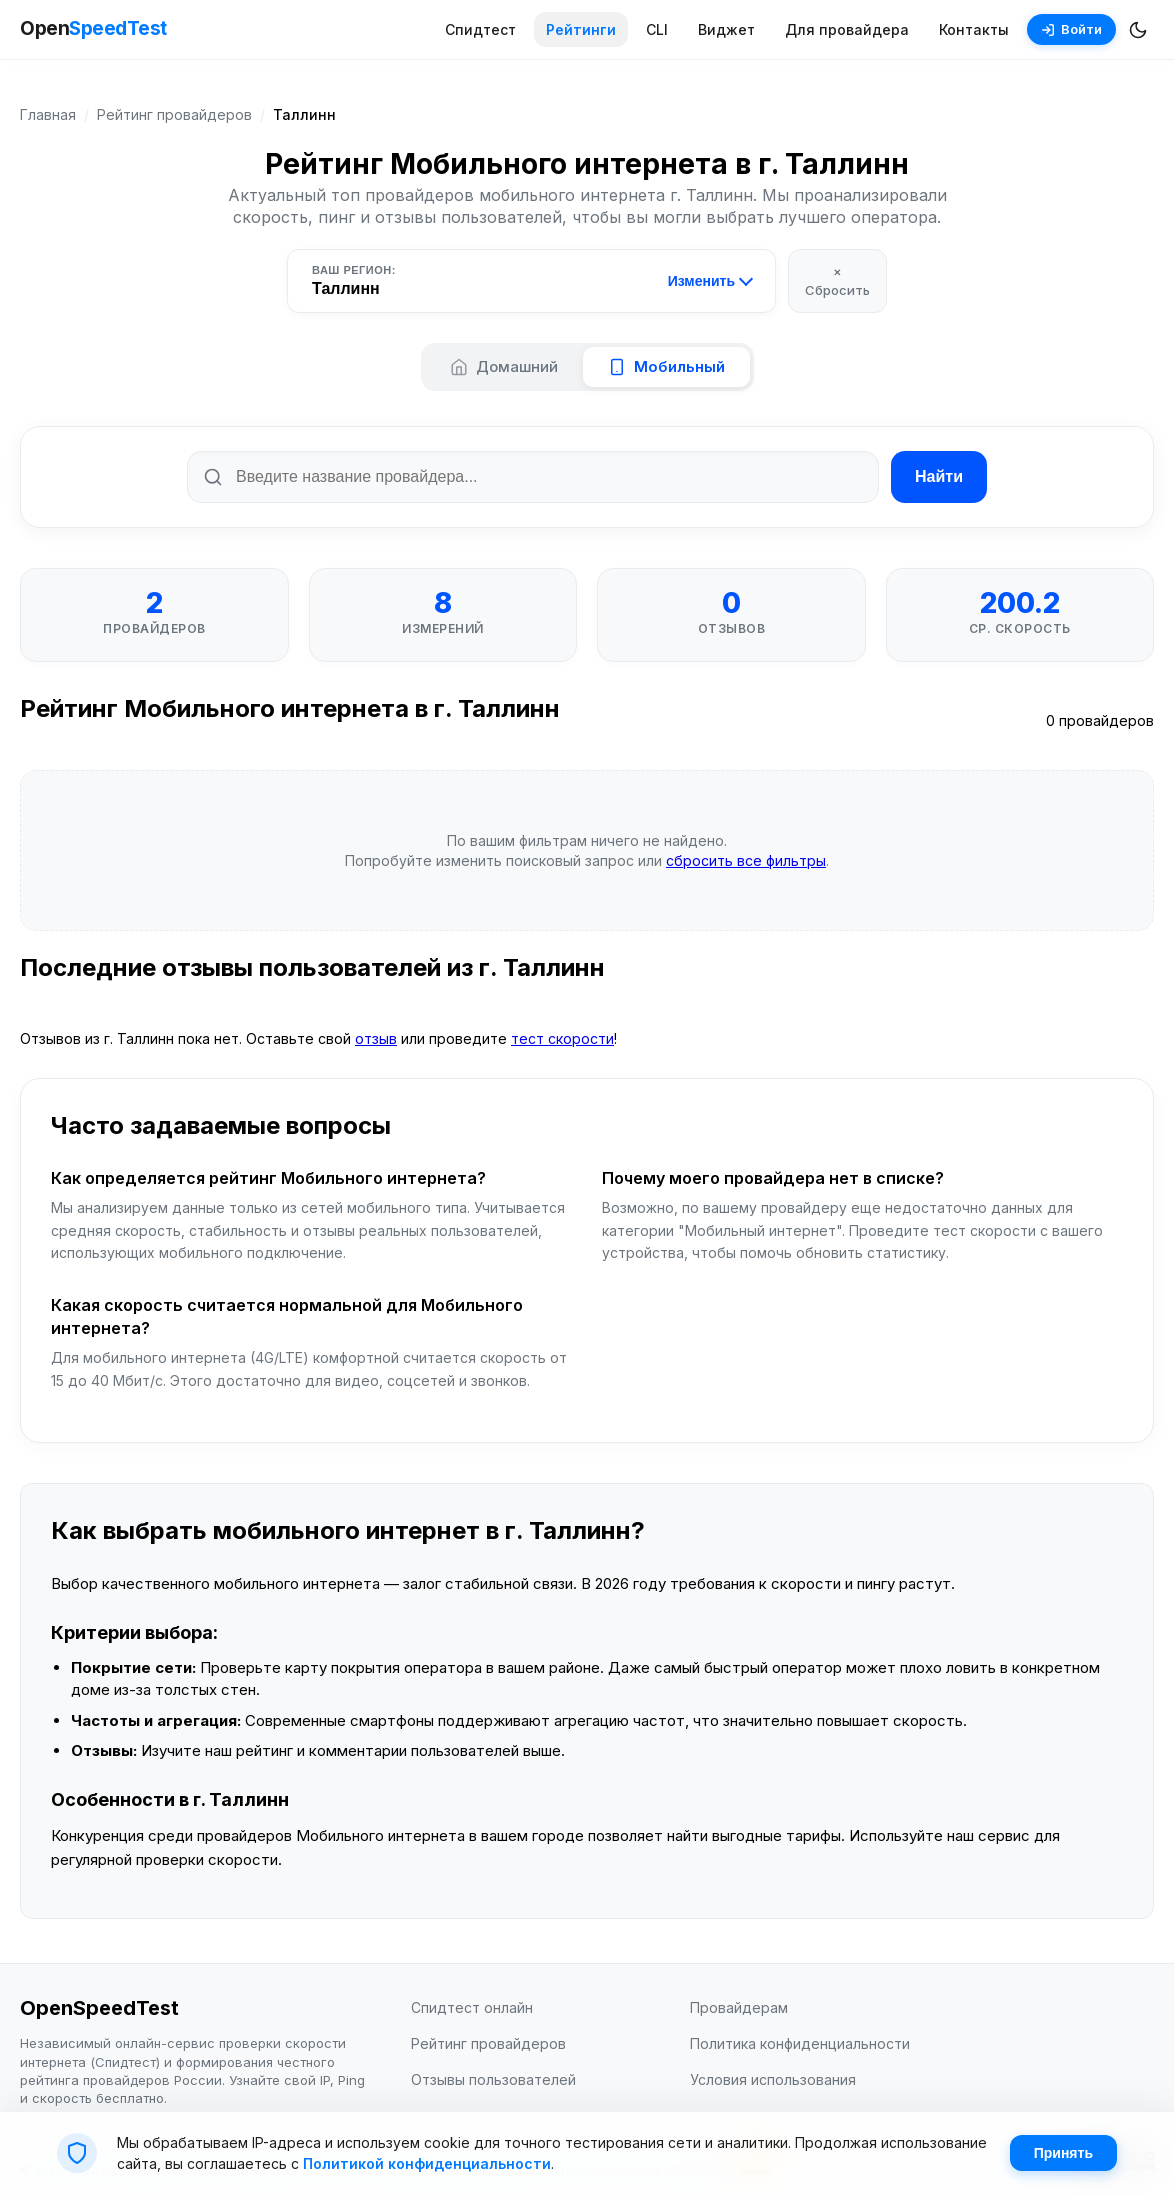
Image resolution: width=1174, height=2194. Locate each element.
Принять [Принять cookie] (1063, 2153)
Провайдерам (739, 2007)
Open (93, 29)
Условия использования (773, 2079)
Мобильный (666, 366)
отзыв (376, 1038)
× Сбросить (837, 280)
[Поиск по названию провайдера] (533, 477)
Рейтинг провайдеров (174, 114)
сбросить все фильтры (746, 860)
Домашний (504, 366)
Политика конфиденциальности (800, 2043)
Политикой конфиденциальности (427, 2163)
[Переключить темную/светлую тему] (1138, 30)
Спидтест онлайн (472, 2007)
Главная (48, 114)
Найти (939, 476)
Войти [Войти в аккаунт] (1071, 29)
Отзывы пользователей (493, 2079)
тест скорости (562, 1038)
